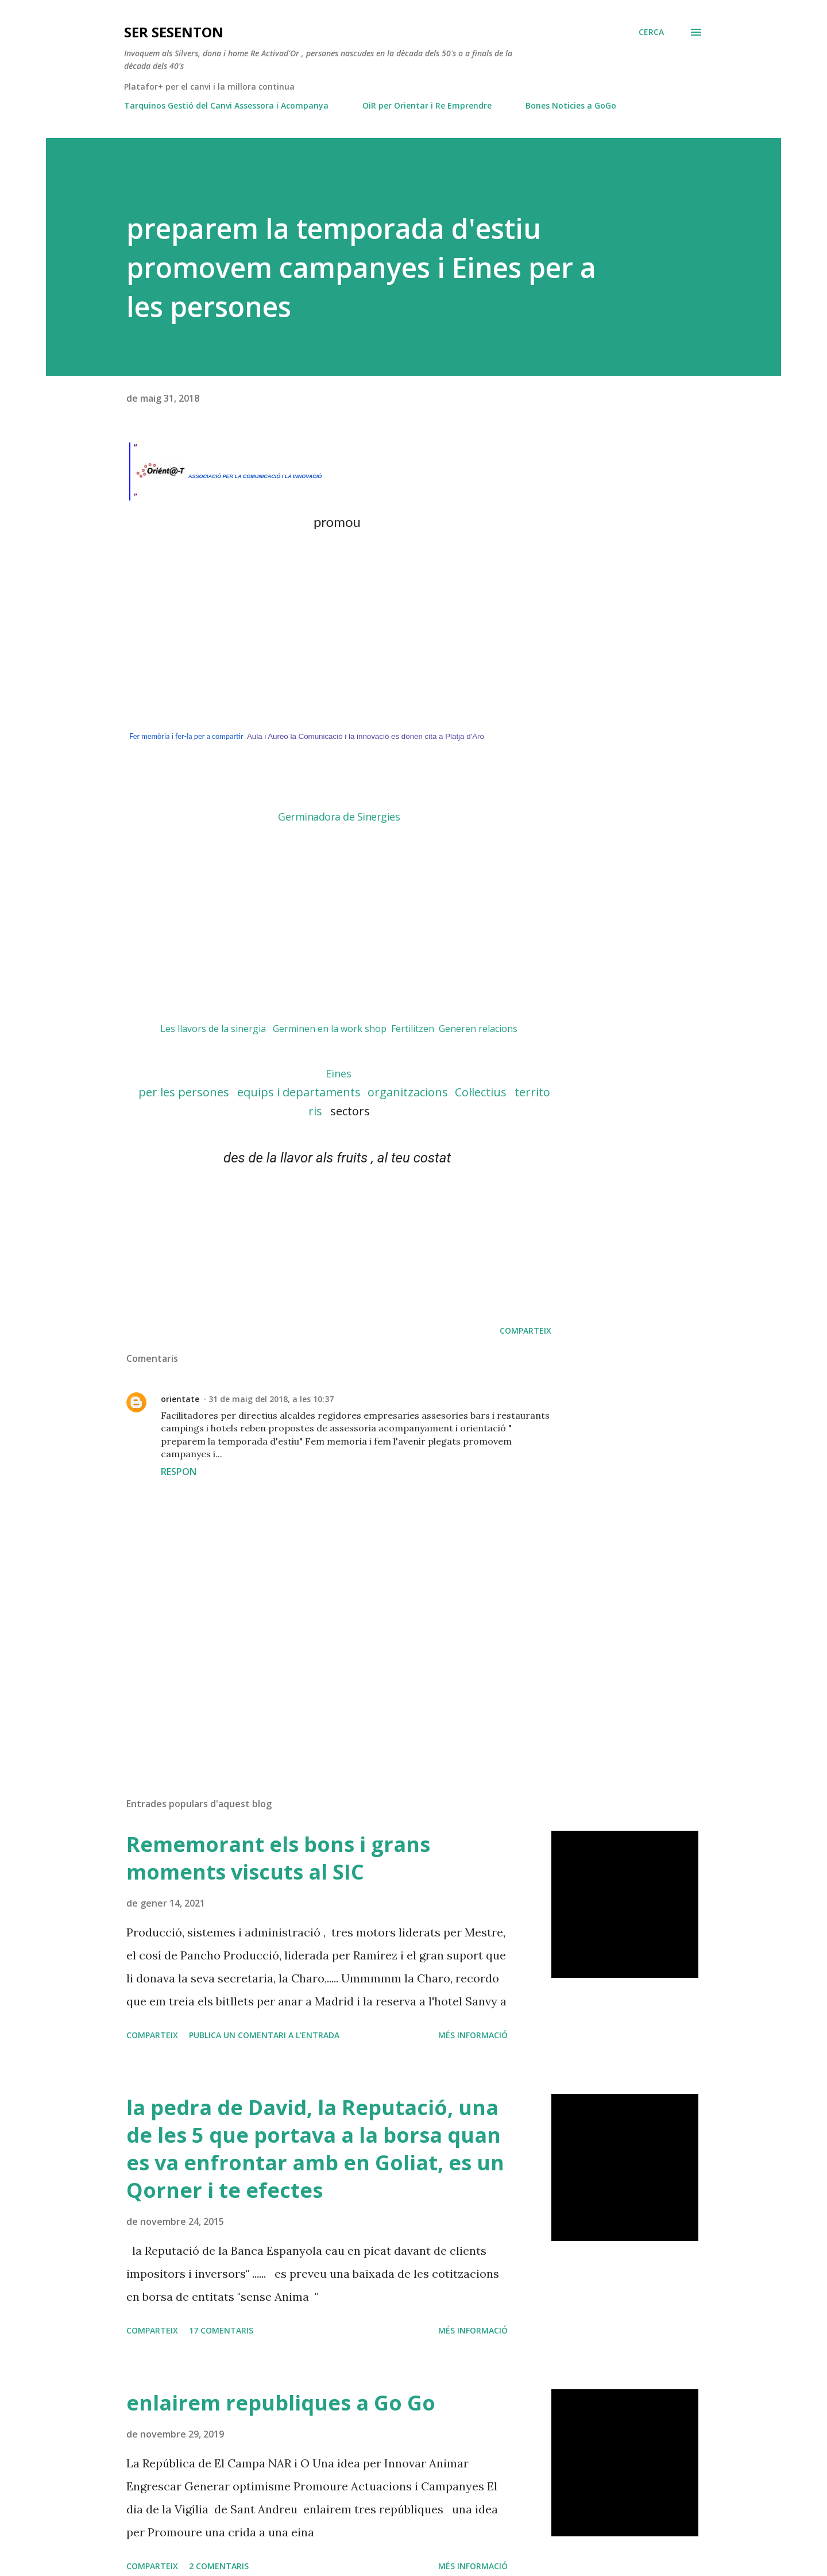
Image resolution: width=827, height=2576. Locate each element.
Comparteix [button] (525, 1330)
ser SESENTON (173, 31)
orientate (180, 1398)
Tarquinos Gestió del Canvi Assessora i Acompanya (226, 105)
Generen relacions (478, 1028)
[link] (338, 1073)
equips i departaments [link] (299, 1092)
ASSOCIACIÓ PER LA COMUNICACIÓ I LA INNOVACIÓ (256, 476)
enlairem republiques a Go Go (280, 2403)
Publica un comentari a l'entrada (264, 2035)
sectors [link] (350, 1111)
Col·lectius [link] (481, 1092)
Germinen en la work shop (330, 1028)
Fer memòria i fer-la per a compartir (186, 736)
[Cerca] (651, 32)
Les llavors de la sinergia (213, 1028)
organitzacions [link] (408, 1092)
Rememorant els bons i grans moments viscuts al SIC (278, 1858)
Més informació (473, 2035)
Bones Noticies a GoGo (570, 105)
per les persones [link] (186, 1092)
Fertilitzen (412, 1028)
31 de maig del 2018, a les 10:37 (271, 1398)
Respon (178, 1471)
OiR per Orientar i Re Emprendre (427, 105)
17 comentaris (221, 2330)
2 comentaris (219, 2565)
